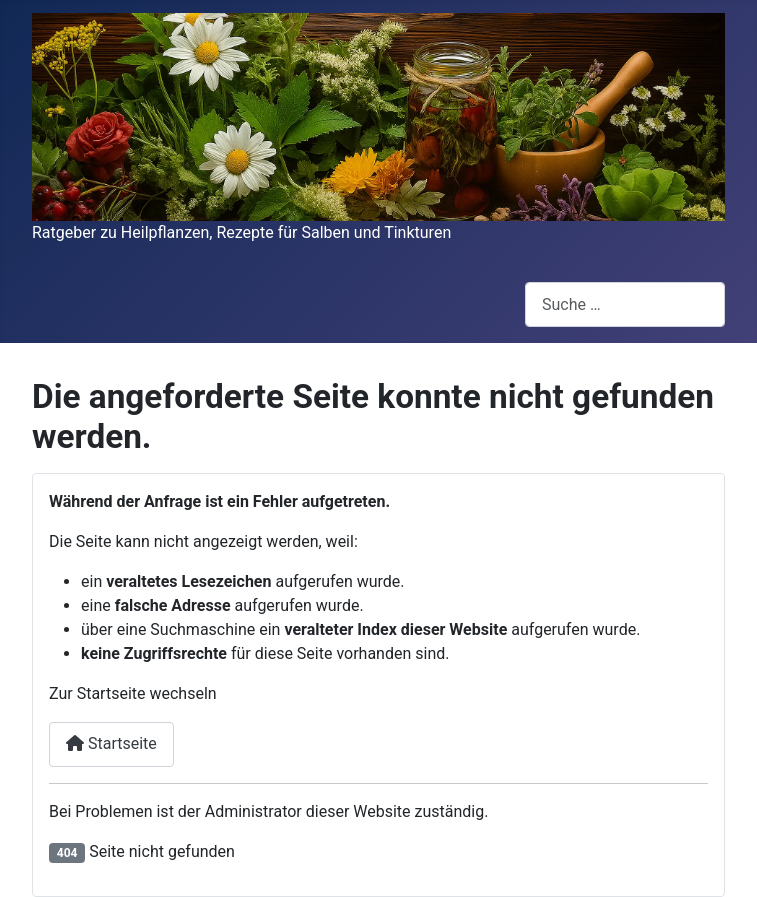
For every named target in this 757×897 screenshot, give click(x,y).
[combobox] (625, 304)
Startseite (111, 743)
